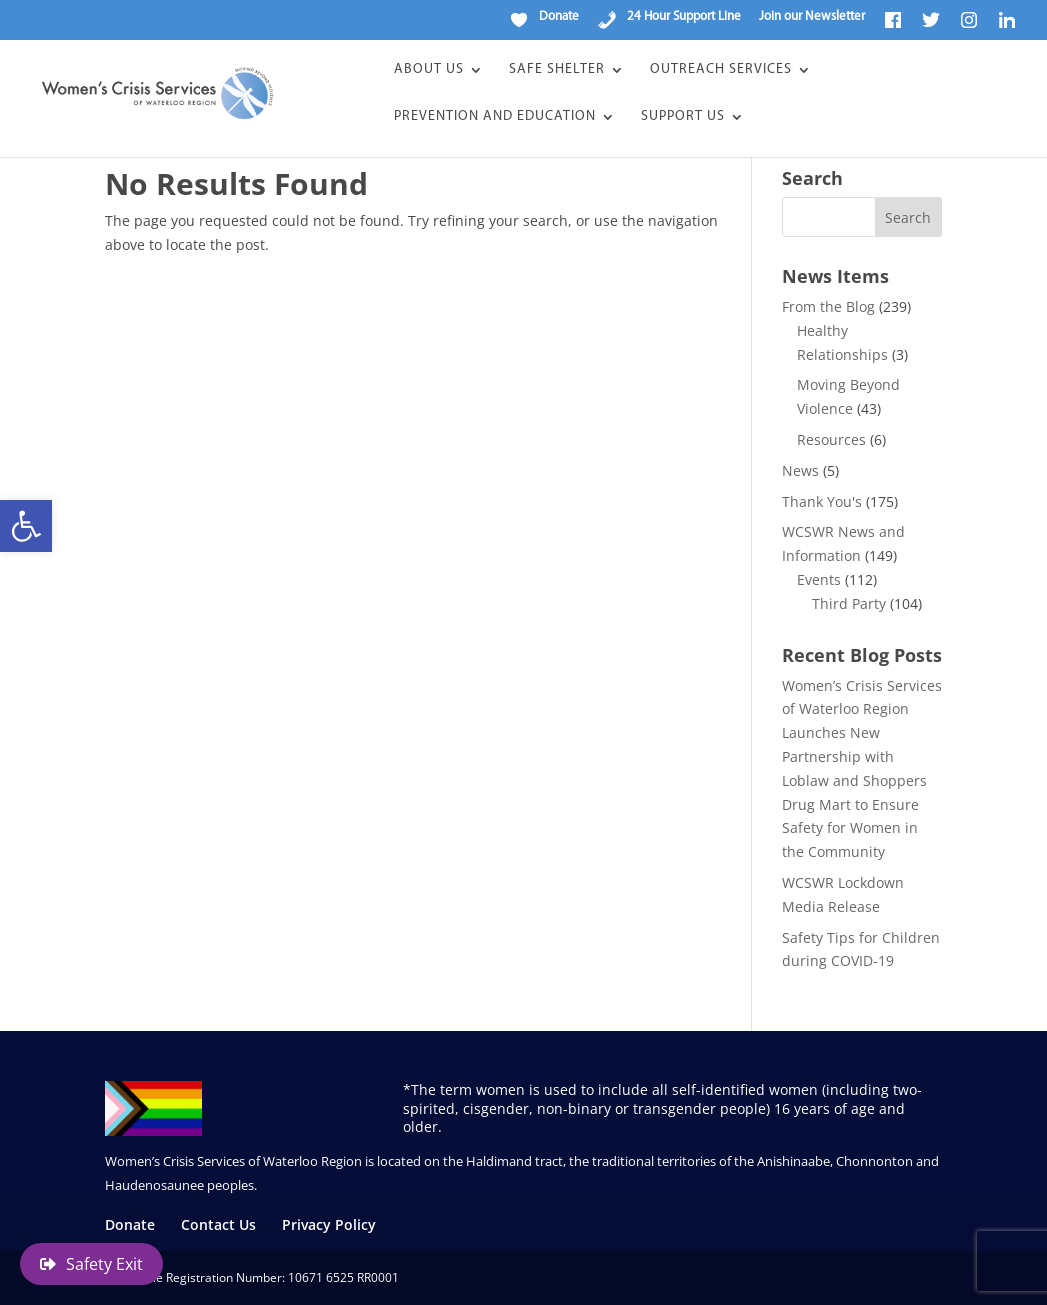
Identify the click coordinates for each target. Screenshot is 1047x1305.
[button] (26, 526)
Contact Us (218, 1224)
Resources (831, 439)
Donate (130, 1224)
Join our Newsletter (812, 16)
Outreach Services (721, 70)
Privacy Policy (329, 1224)
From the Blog (828, 306)
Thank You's (822, 501)
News (800, 470)
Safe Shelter (557, 70)
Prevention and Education (495, 117)
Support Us (683, 117)
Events (819, 579)
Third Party (849, 603)
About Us (429, 70)
